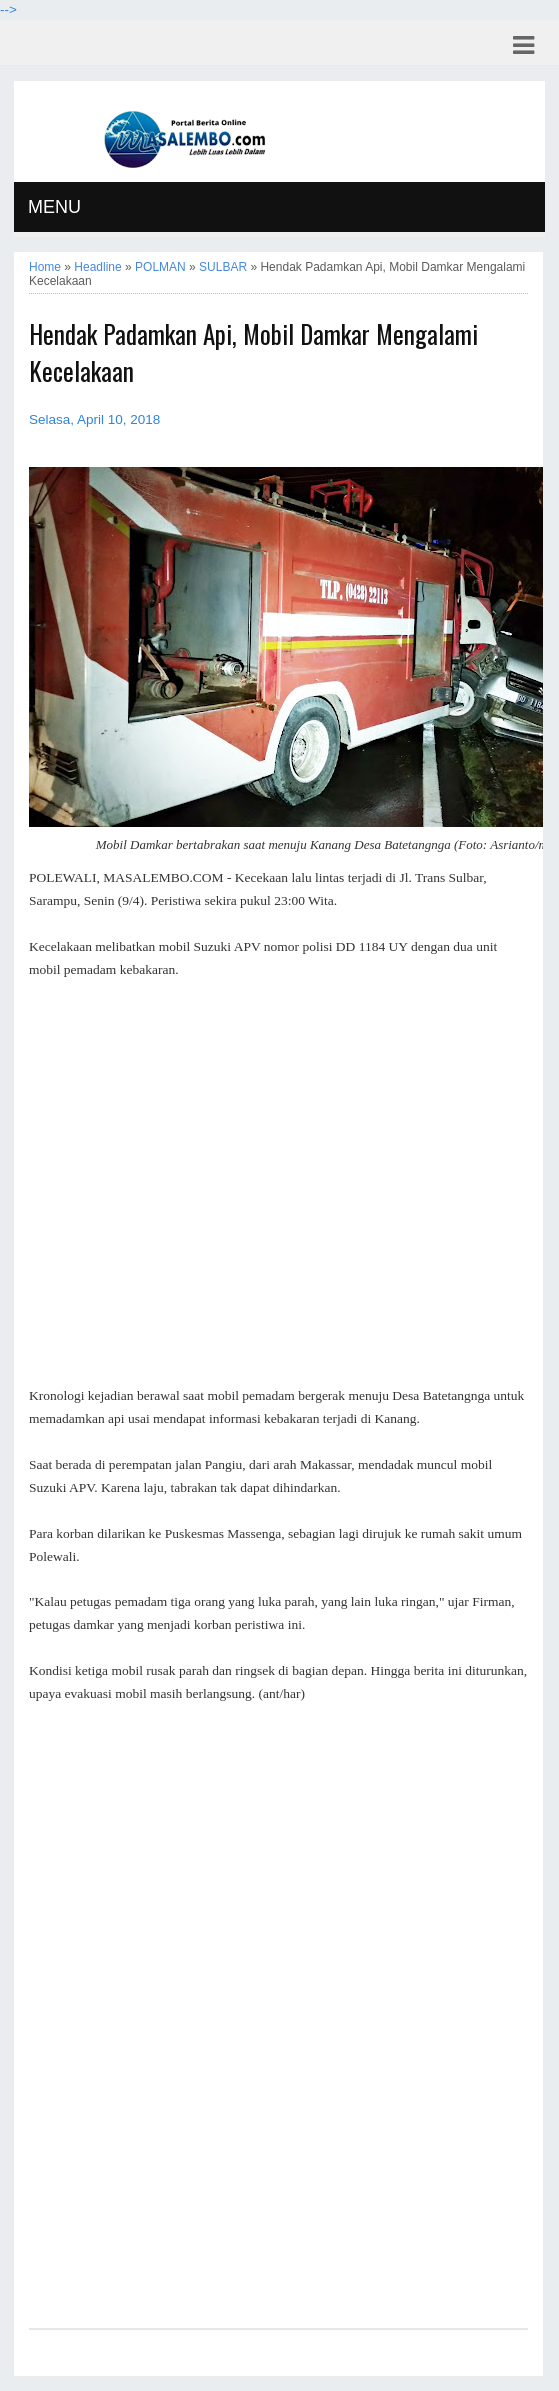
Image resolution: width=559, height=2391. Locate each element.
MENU (54, 207)
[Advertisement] (278, 1172)
